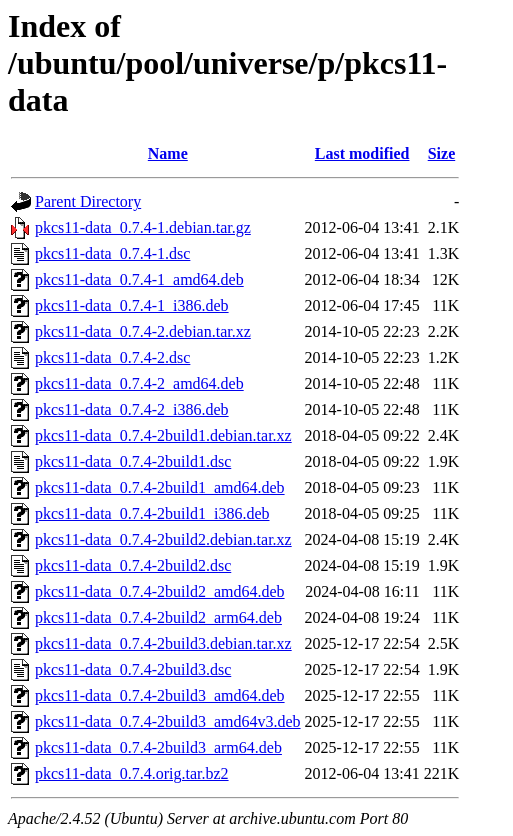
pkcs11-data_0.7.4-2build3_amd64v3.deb (168, 721)
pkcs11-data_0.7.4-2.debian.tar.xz (143, 331)
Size (442, 153)
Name (168, 153)
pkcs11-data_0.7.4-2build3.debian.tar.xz (163, 643)
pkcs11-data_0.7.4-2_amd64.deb (139, 383)
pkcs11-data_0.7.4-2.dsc (112, 357)
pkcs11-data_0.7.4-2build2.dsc (133, 565)
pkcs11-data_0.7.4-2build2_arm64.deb (158, 617)
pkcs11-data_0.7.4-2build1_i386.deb (152, 513)
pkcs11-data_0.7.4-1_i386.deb (132, 305)
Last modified (362, 153)
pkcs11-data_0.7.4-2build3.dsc (133, 669)
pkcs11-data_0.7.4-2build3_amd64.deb (160, 695)
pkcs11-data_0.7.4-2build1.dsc (133, 461)
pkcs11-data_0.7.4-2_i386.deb (132, 409)
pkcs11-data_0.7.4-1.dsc (112, 253)
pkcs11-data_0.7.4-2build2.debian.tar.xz (163, 539)
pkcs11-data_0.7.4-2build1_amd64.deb (160, 487)
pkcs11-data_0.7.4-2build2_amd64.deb (160, 591)
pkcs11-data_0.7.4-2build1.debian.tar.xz (163, 435)
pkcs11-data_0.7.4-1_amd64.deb (139, 279)
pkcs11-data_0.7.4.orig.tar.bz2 (132, 773)
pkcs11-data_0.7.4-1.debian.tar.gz (143, 227)
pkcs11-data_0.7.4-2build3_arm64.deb (158, 747)
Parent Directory (88, 201)
